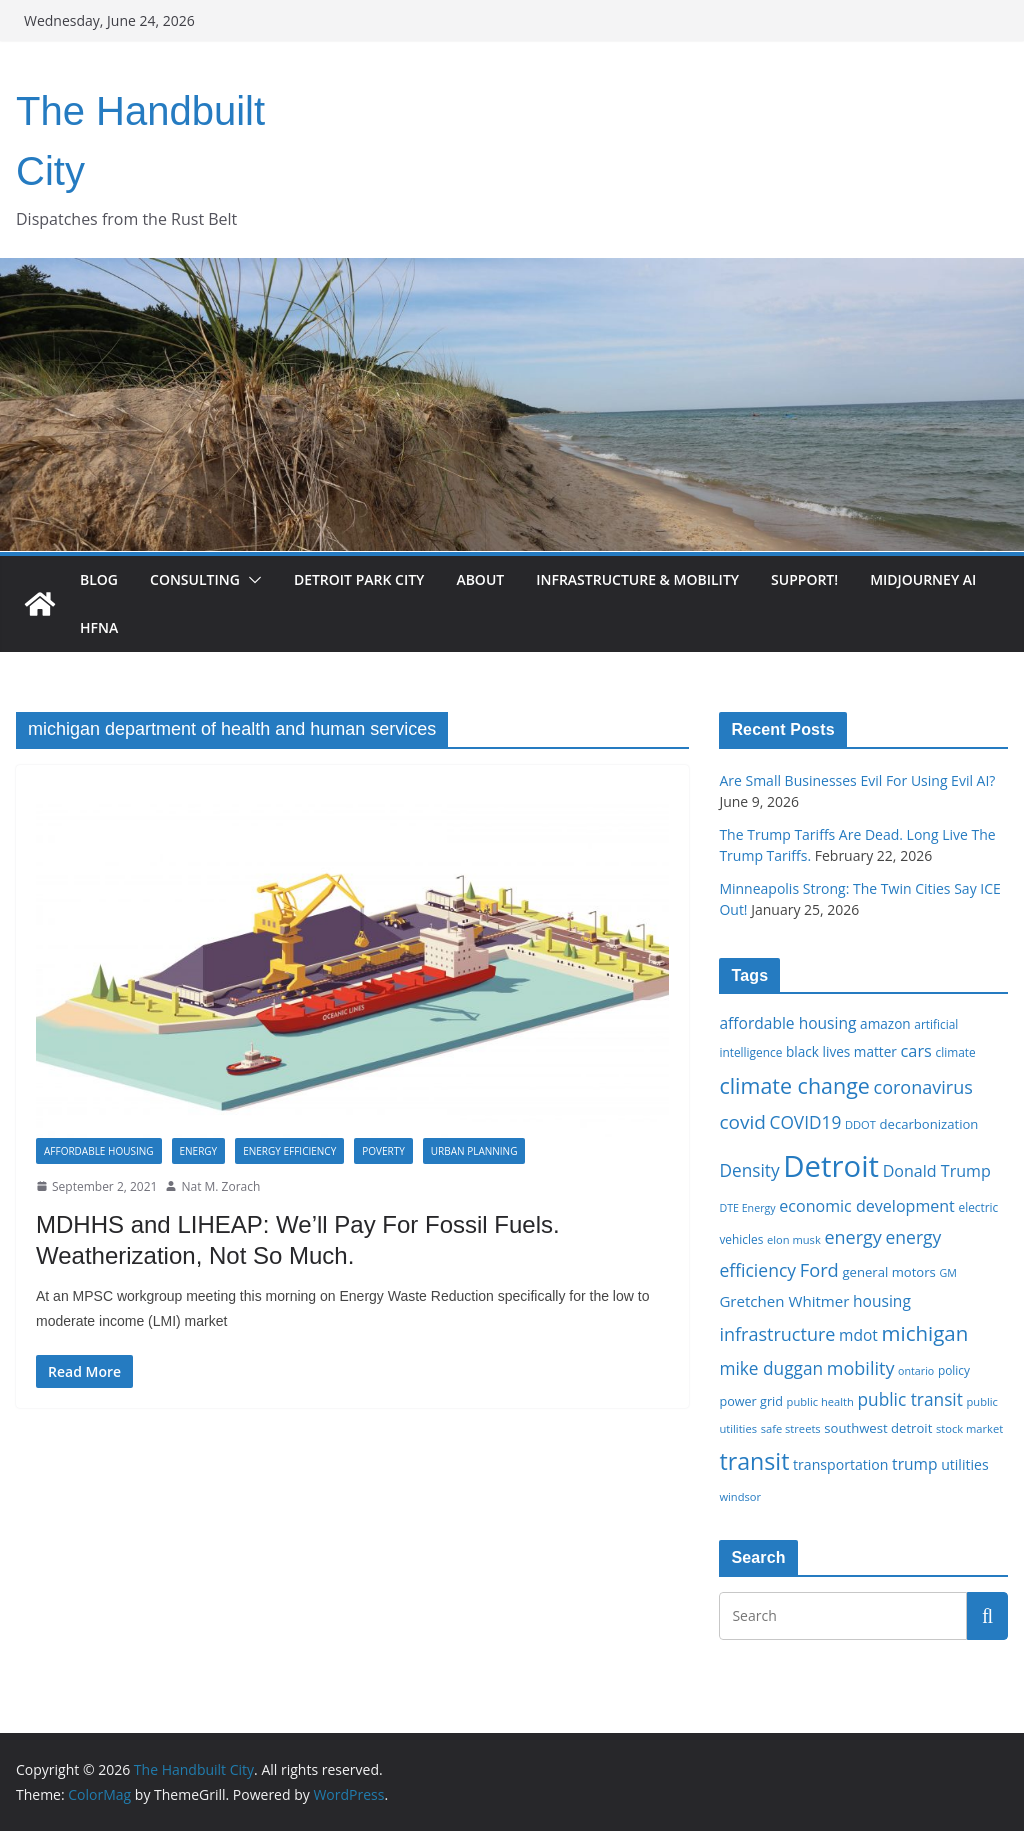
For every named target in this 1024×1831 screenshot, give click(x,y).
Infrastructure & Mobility (637, 579)
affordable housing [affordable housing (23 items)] (787, 1023)
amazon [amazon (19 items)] (885, 1023)
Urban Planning (474, 1151)
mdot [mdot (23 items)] (858, 1335)
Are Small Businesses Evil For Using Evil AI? (857, 780)
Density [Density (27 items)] (749, 1170)
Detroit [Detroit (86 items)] (831, 1166)
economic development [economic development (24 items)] (867, 1206)
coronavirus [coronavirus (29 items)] (923, 1087)
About (480, 579)
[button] (251, 580)
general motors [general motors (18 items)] (888, 1272)
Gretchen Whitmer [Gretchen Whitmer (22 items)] (784, 1301)
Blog (99, 579)
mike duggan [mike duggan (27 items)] (771, 1368)
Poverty (383, 1151)
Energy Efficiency (289, 1151)
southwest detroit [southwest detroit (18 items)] (878, 1428)
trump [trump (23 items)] (914, 1464)
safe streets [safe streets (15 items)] (791, 1428)
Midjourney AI (923, 579)
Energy (199, 1151)
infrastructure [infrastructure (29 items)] (777, 1334)
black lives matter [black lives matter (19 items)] (841, 1051)
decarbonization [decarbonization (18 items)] (929, 1124)
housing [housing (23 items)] (882, 1301)
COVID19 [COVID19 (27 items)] (806, 1122)
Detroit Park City (359, 579)
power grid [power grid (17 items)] (751, 1401)
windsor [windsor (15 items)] (740, 1496)
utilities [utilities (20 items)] (965, 1464)
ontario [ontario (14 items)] (916, 1371)
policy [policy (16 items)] (954, 1370)
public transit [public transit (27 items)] (909, 1399)
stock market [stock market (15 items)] (969, 1428)
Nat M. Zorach (220, 1186)
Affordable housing (99, 1151)
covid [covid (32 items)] (742, 1122)
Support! (804, 579)
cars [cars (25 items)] (916, 1051)
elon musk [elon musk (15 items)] (794, 1239)
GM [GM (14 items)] (948, 1273)
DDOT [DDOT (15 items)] (860, 1124)
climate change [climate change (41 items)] (794, 1085)
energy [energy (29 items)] (852, 1237)
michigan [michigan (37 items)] (925, 1333)
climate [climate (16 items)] (956, 1052)
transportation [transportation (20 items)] (840, 1464)
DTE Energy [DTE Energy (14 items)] (747, 1208)
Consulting (195, 579)
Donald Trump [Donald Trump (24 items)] (937, 1171)
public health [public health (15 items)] (820, 1401)
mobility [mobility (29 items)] (861, 1368)
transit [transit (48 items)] (754, 1461)
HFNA (99, 627)
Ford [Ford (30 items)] (819, 1269)
